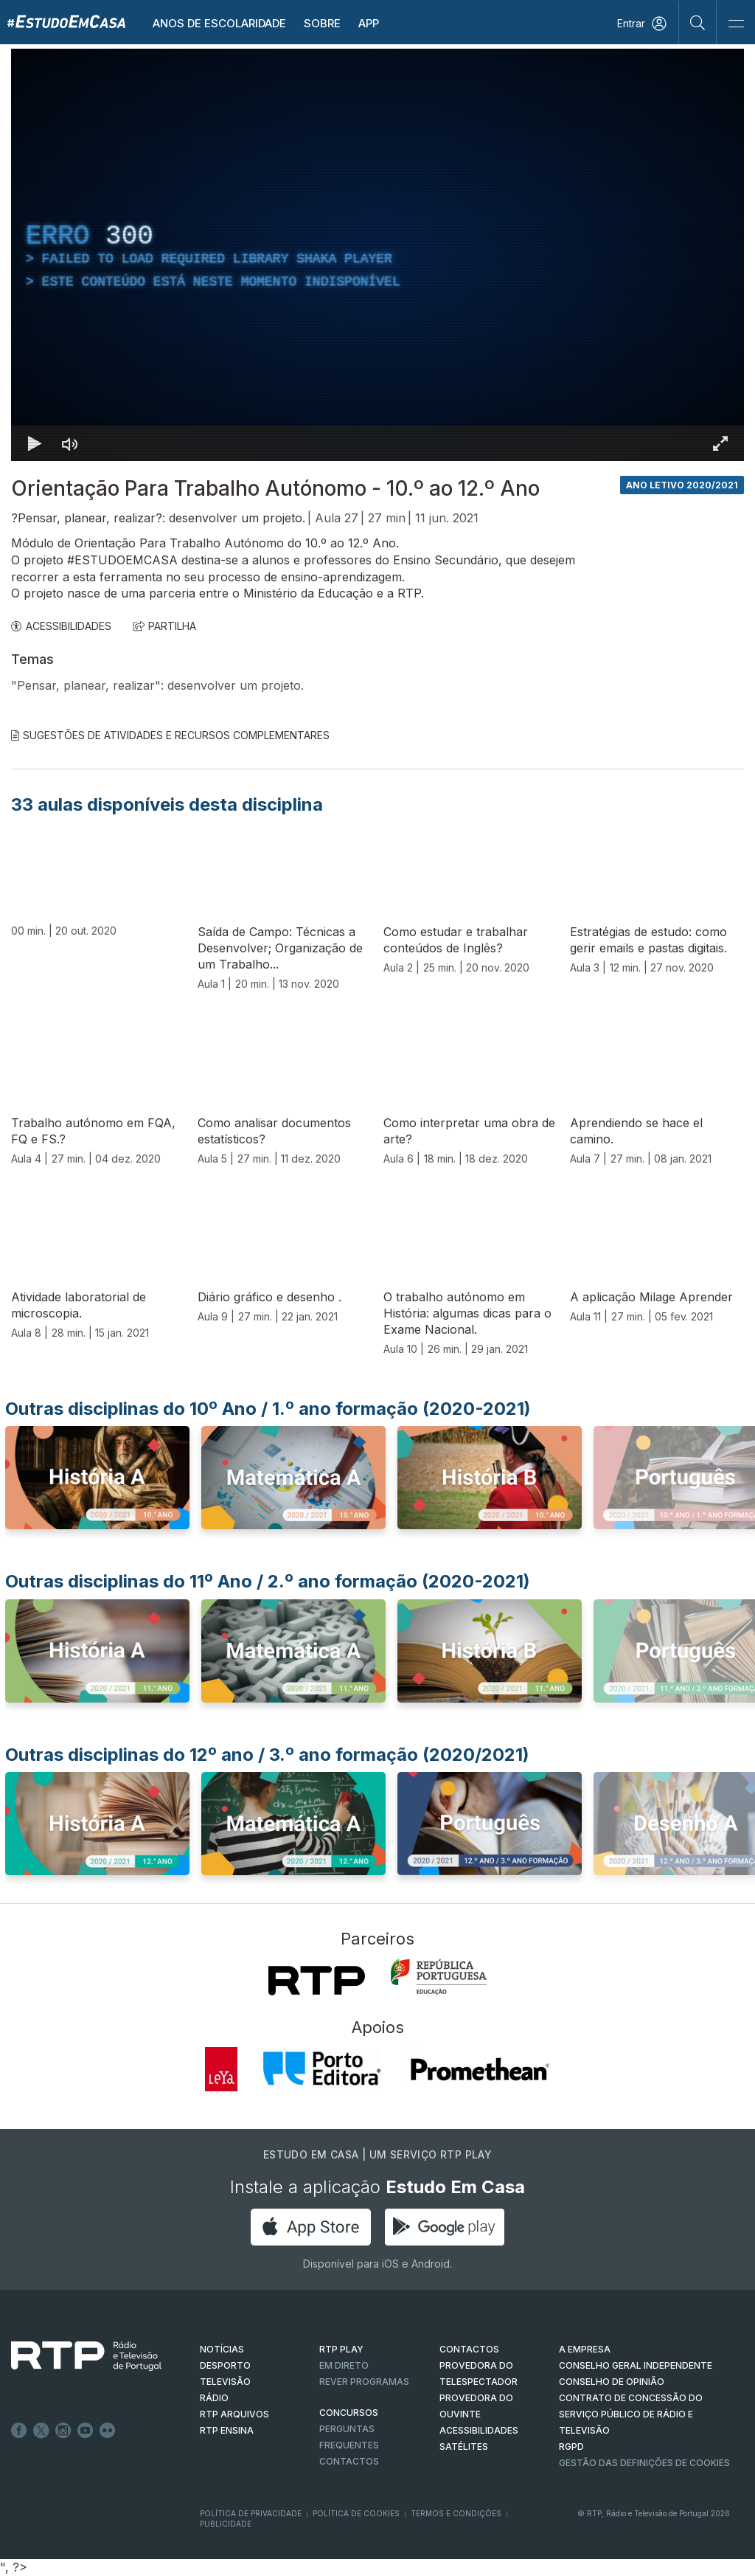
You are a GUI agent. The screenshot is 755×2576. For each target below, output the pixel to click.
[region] (377, 255)
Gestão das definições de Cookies (644, 2462)
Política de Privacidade (251, 2513)
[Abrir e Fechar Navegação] (736, 24)
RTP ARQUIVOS (234, 2414)
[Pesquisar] (698, 22)
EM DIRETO (344, 2365)
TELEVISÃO (225, 2381)
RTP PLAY (341, 2349)
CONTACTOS (469, 2349)
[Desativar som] (70, 443)
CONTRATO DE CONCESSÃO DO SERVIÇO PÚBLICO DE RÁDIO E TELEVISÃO (631, 2414)
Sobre (322, 23)
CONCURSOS (348, 2412)
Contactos (349, 2461)
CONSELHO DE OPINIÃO (611, 2381)
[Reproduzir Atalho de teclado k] (34, 443)
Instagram (63, 2431)
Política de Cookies (356, 2513)
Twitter (41, 2431)
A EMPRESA (584, 2349)
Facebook (19, 2431)
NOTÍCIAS (222, 2349)
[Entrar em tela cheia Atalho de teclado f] (720, 443)
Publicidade (225, 2523)
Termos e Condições (456, 2513)
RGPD (571, 2446)
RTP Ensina (227, 2430)
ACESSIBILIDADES (61, 626)
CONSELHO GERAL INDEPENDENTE (635, 2365)
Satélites (463, 2446)
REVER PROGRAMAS (364, 2381)
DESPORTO (225, 2365)
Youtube (85, 2431)
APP (368, 23)
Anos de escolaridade (219, 23)
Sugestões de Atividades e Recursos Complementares (170, 735)
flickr (108, 2431)
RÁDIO (214, 2397)
